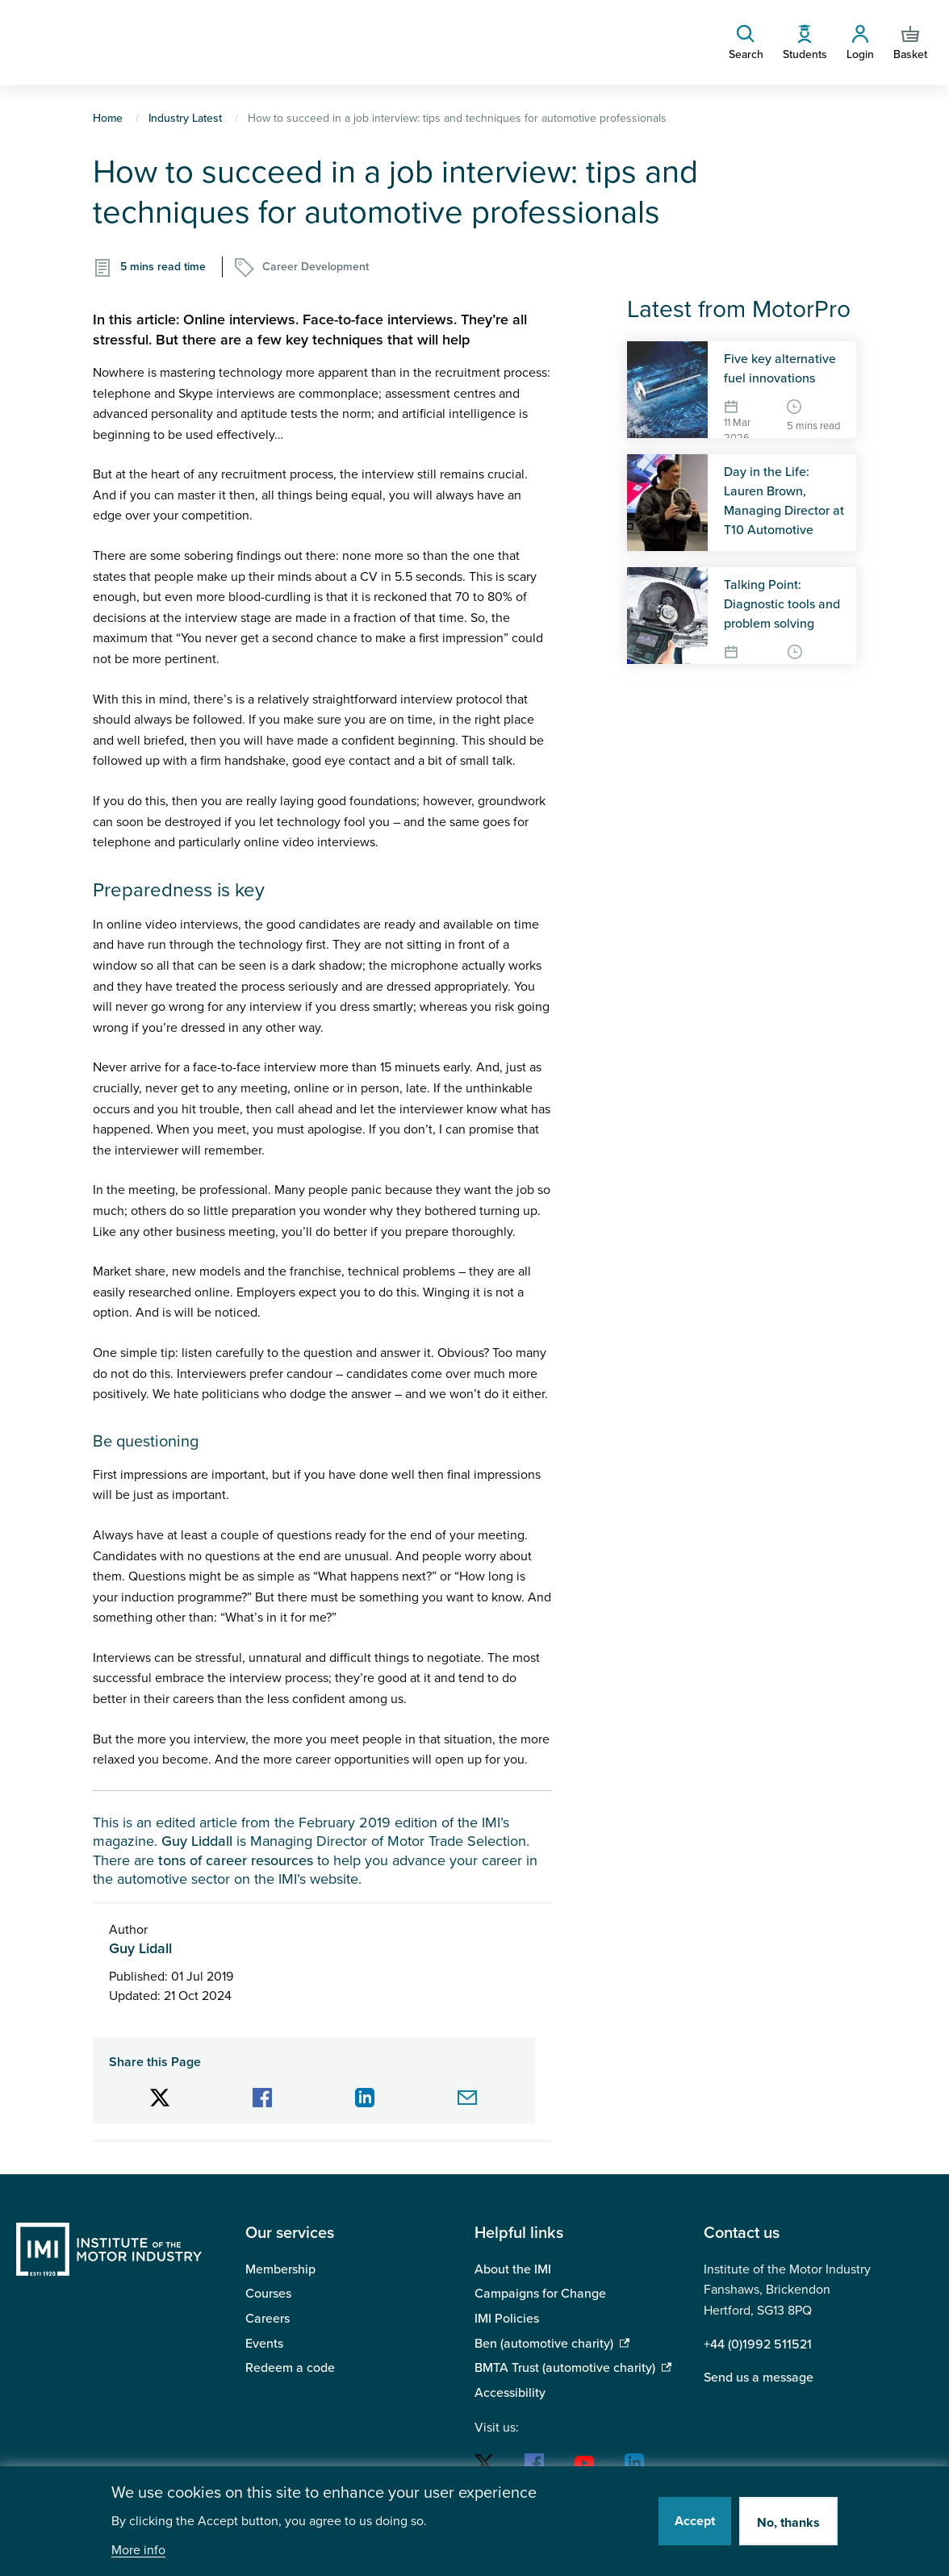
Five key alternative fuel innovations (780, 368)
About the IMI (512, 2269)
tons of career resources (235, 1860)
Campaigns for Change (540, 2294)
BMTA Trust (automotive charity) (564, 2368)
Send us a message (758, 2377)
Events (264, 2344)
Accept (695, 2521)
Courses (268, 2294)
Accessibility (510, 2393)
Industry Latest (185, 118)
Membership (280, 2269)
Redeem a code (290, 2368)
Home (108, 118)
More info (138, 2550)
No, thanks (788, 2523)
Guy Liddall (196, 1841)
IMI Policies (506, 2319)
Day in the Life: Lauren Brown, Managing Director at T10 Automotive (784, 501)
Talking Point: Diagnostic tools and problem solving (782, 604)
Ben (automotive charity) (543, 2344)
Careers (267, 2319)
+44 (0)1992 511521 (758, 2344)
